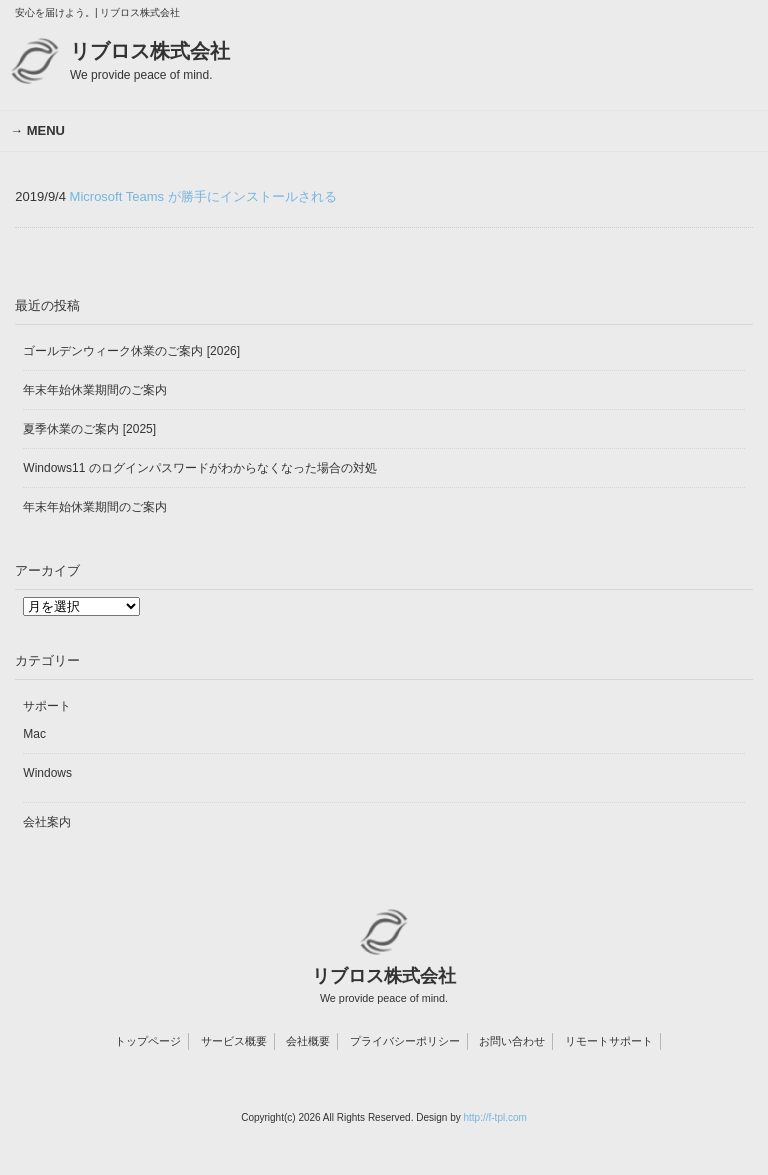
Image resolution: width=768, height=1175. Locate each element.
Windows (47, 773)
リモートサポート (609, 1041)
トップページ (148, 1041)
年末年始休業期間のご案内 (95, 390)
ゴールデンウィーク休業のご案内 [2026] (131, 351)
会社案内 (47, 822)
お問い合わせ (512, 1041)
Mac (34, 734)
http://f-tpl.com (494, 1117)
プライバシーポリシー (405, 1041)
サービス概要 (234, 1041)
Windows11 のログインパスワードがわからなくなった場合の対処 (199, 468)
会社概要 (308, 1041)
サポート (47, 706)
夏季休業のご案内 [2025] (89, 429)
